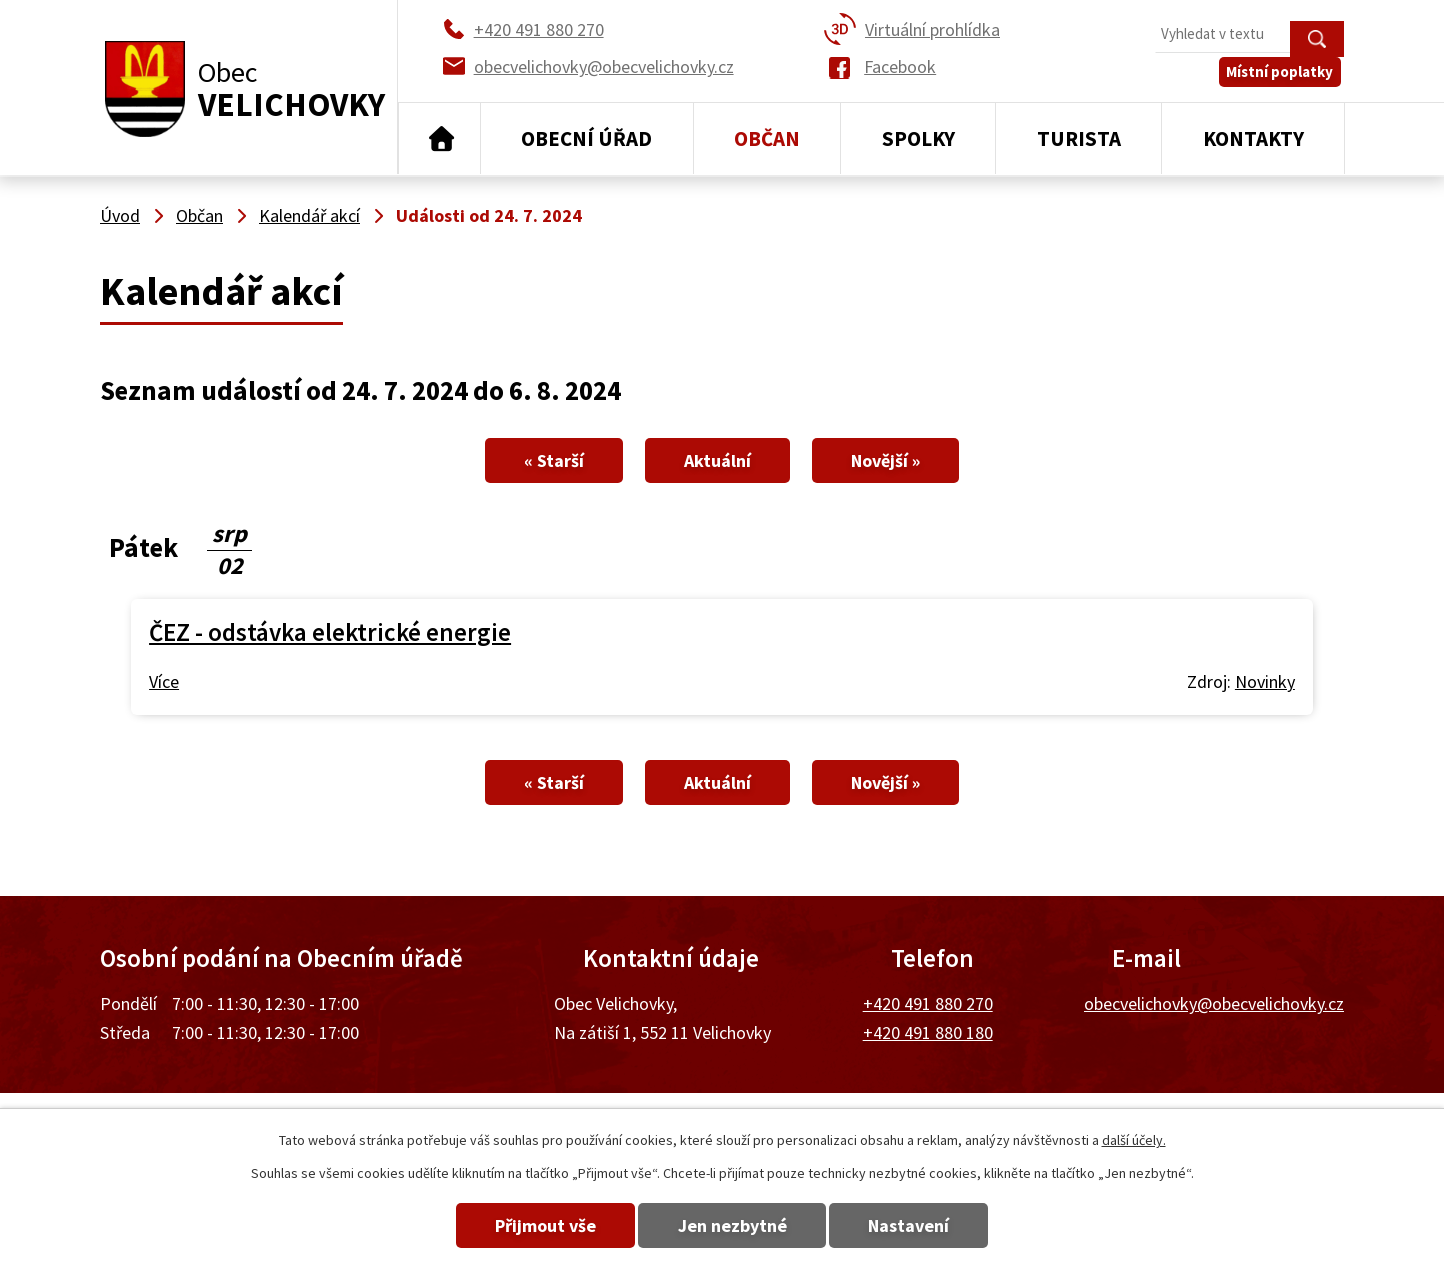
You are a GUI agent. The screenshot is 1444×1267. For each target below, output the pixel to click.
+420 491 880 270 (928, 1003)
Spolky (918, 138)
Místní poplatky (1283, 79)
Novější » (897, 460)
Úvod (439, 139)
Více (164, 681)
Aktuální (717, 460)
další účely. (1134, 1140)
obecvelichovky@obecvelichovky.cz (1214, 1003)
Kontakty (1253, 138)
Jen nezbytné (732, 1225)
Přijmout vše (534, 1225)
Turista (1079, 138)
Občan (767, 138)
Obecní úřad (586, 138)
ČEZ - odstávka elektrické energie (330, 632)
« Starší (542, 460)
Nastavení (920, 1225)
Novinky (1265, 681)
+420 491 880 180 (928, 1032)
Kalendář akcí (309, 215)
